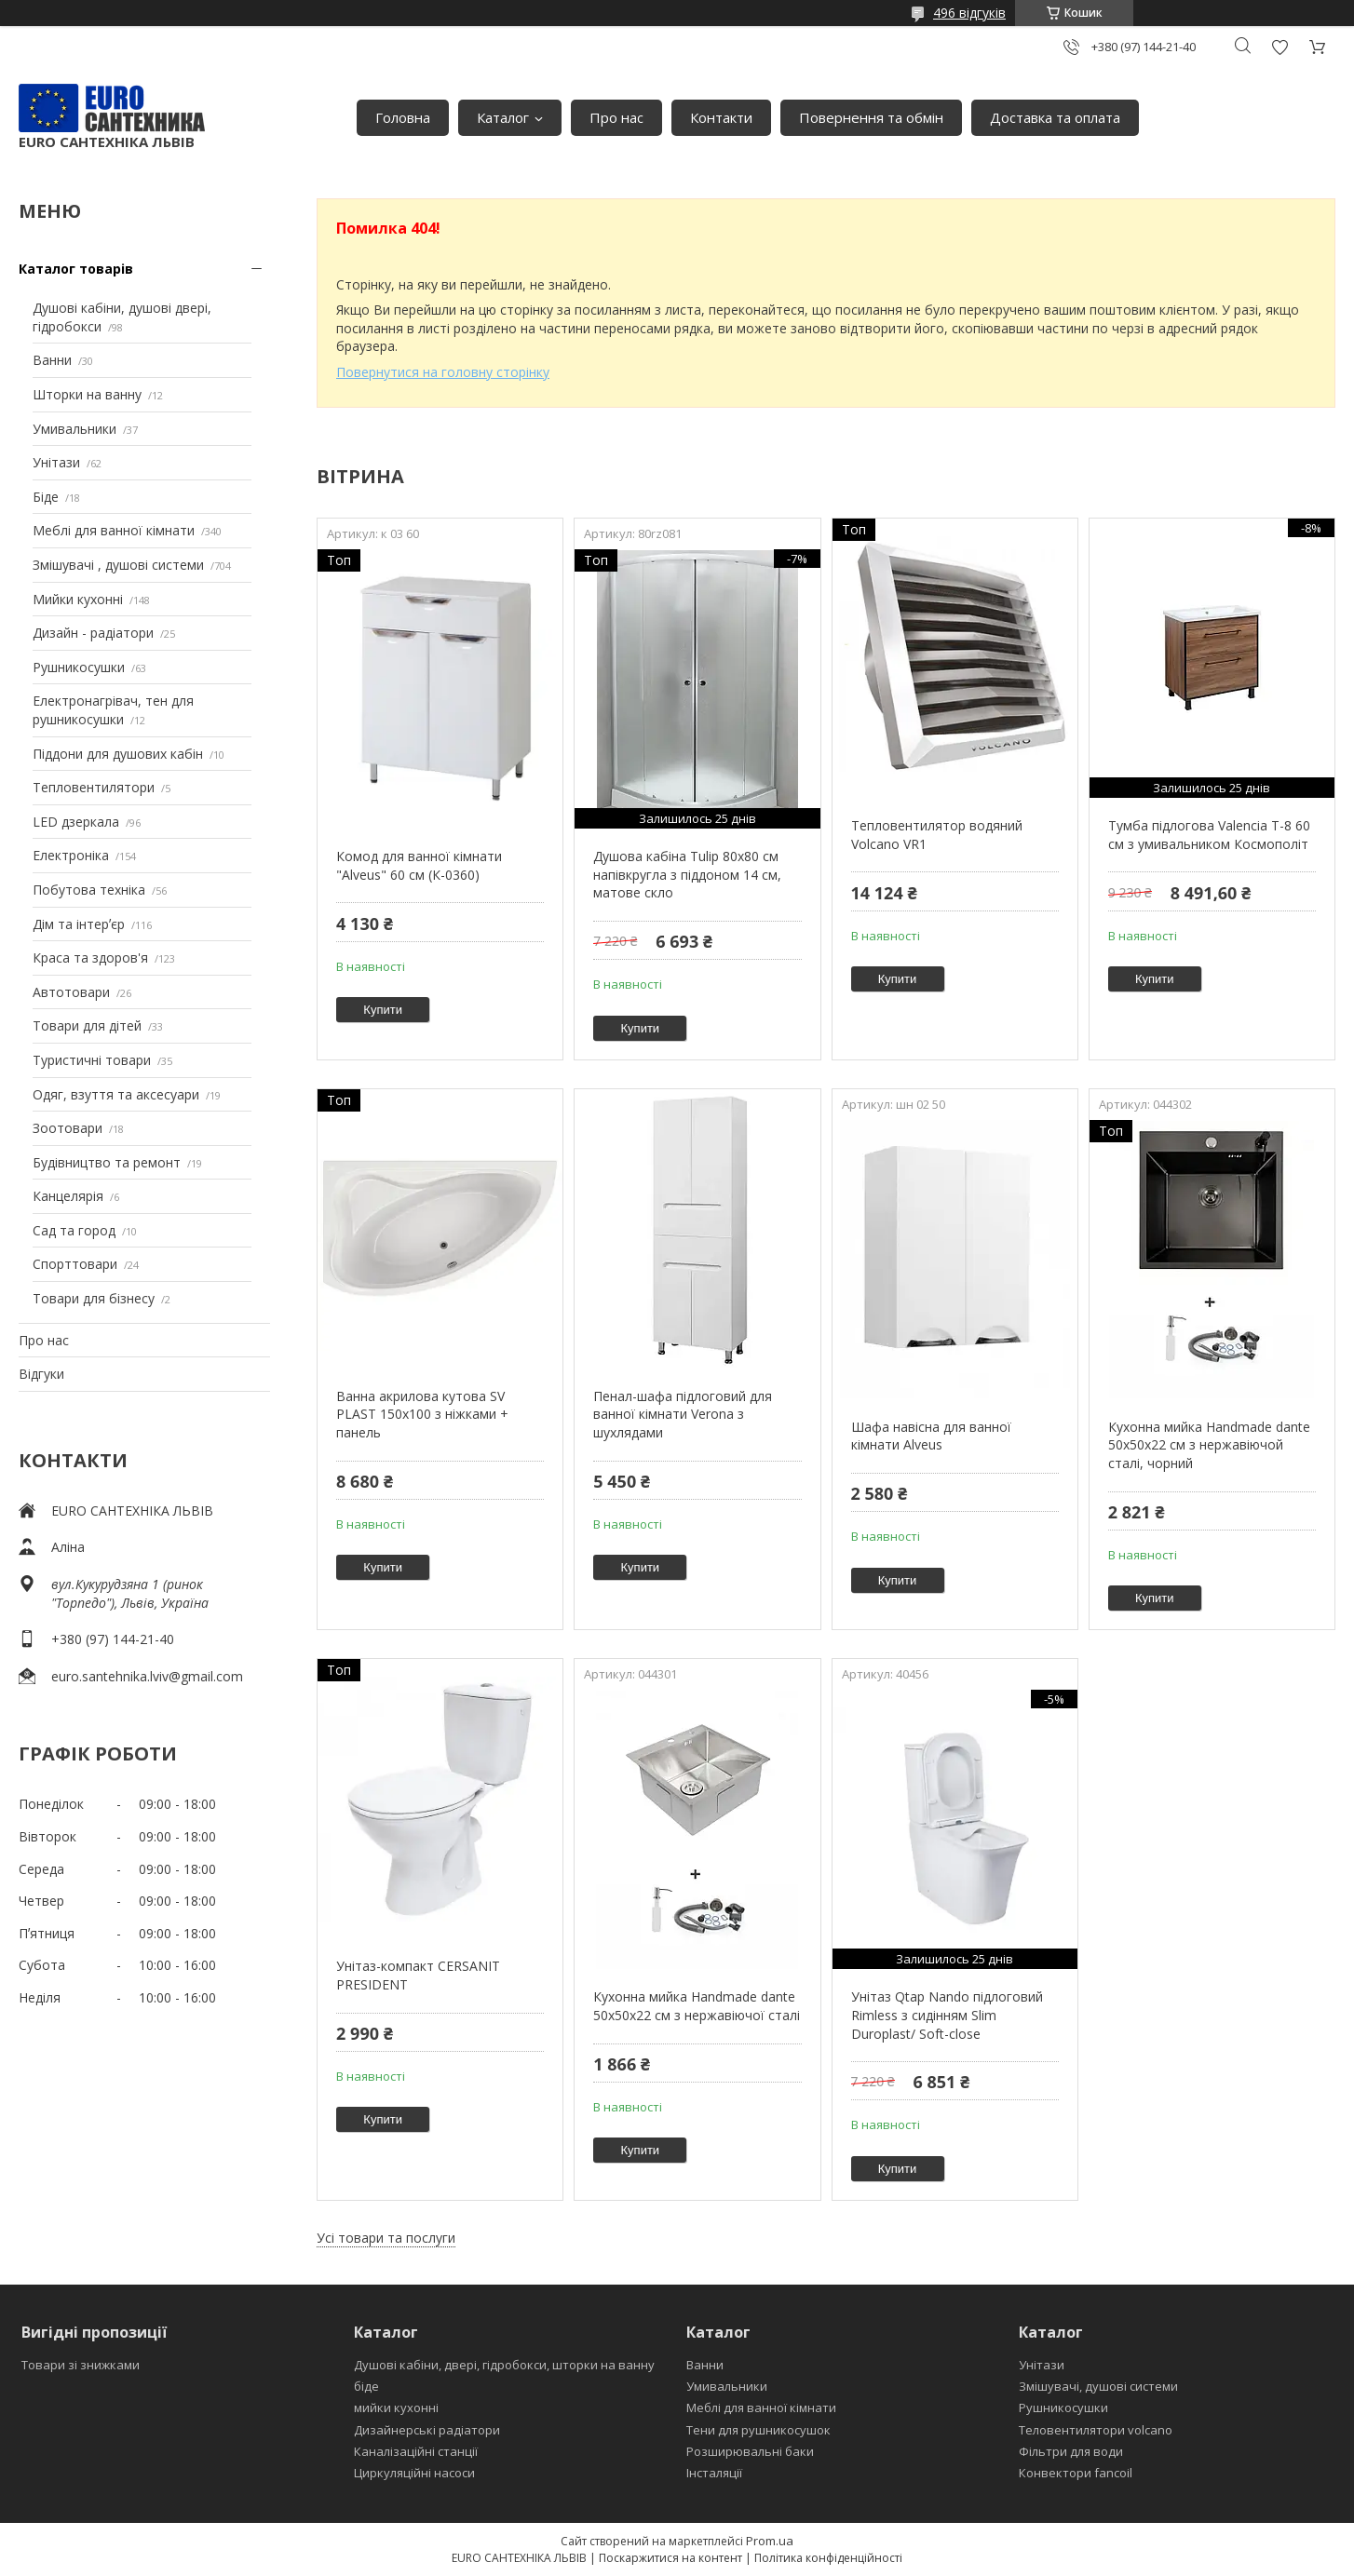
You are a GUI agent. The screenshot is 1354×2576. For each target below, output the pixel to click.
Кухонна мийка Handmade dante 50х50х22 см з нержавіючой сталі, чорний (1209, 1445)
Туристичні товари (92, 1060)
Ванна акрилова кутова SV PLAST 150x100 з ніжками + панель (422, 1414)
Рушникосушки (79, 667)
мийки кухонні (396, 2407)
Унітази (56, 462)
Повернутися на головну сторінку (442, 372)
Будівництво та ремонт (107, 1162)
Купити (382, 1010)
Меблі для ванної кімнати (114, 530)
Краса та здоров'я (90, 957)
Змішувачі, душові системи (1098, 2386)
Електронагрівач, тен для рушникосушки (113, 710)
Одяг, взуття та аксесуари (116, 1094)
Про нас (616, 117)
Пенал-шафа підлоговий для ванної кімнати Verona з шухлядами (682, 1414)
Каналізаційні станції (416, 2451)
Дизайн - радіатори (93, 632)
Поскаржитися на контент (670, 2558)
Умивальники (74, 429)
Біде (46, 497)
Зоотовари (67, 1128)
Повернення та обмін (871, 117)
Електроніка (71, 855)
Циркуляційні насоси (414, 2472)
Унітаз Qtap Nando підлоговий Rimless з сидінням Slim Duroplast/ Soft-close (947, 2015)
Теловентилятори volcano (1095, 2429)
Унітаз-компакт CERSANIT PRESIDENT (418, 1975)
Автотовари (71, 992)
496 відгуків (969, 12)
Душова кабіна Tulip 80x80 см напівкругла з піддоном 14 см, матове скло (687, 874)
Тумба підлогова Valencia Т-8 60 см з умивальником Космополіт (1209, 834)
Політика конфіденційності (828, 2558)
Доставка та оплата (1055, 117)
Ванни (52, 360)
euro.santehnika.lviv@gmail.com (147, 1676)
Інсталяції (714, 2472)
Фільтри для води (1071, 2451)
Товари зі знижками (80, 2364)
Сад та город (74, 1230)
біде (366, 2386)
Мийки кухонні (78, 599)
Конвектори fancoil (1075, 2472)
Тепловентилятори (94, 787)
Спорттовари (75, 1264)
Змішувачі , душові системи (118, 564)
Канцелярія (68, 1196)
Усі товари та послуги (386, 2237)
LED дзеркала (76, 821)
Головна (402, 117)
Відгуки (41, 1373)
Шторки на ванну (87, 394)
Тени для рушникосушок (758, 2429)
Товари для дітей (87, 1025)
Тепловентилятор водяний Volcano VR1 (936, 834)
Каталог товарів (76, 268)
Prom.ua (769, 2540)
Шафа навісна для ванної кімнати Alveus (931, 1436)
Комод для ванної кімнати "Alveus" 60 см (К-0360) (419, 865)
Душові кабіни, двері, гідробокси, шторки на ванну (504, 2364)
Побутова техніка (89, 889)
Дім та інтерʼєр (79, 924)
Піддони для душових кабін (118, 753)
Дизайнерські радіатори (427, 2429)
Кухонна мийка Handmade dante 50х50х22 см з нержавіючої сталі (696, 2006)
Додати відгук (1279, 47)
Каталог (503, 117)
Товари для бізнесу (94, 1298)
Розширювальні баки (750, 2451)
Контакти (721, 117)
